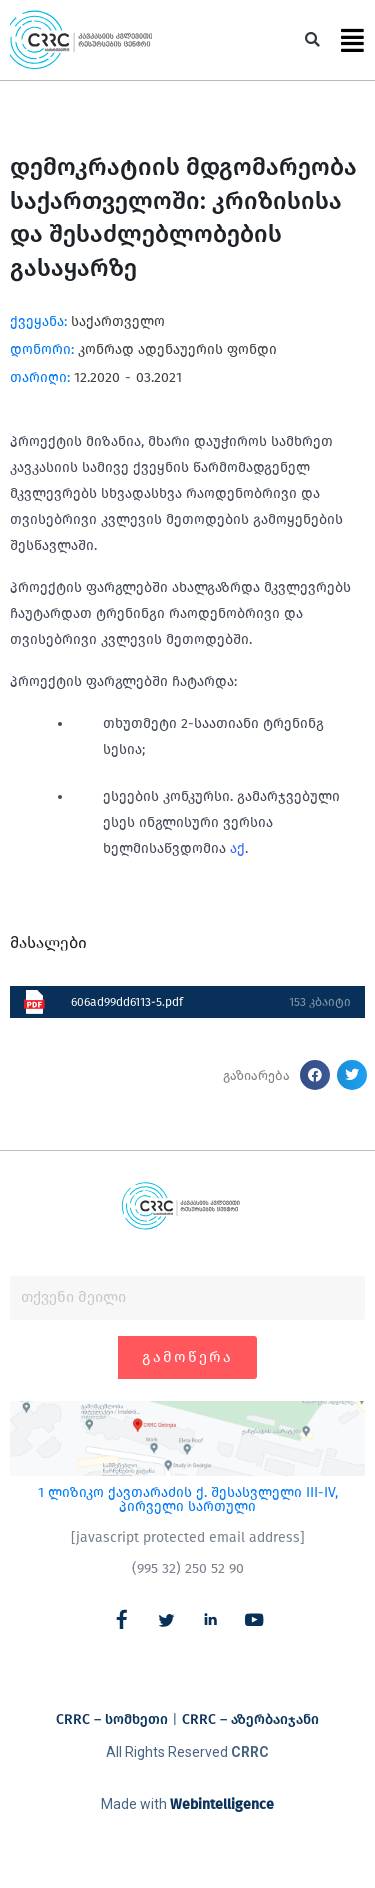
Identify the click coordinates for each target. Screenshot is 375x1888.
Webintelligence (222, 1804)
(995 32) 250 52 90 (188, 1568)
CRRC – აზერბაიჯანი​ (250, 1719)
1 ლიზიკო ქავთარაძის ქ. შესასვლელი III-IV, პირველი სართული (188, 1499)
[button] (312, 40)
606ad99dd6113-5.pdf (127, 1002)
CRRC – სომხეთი (112, 1719)
